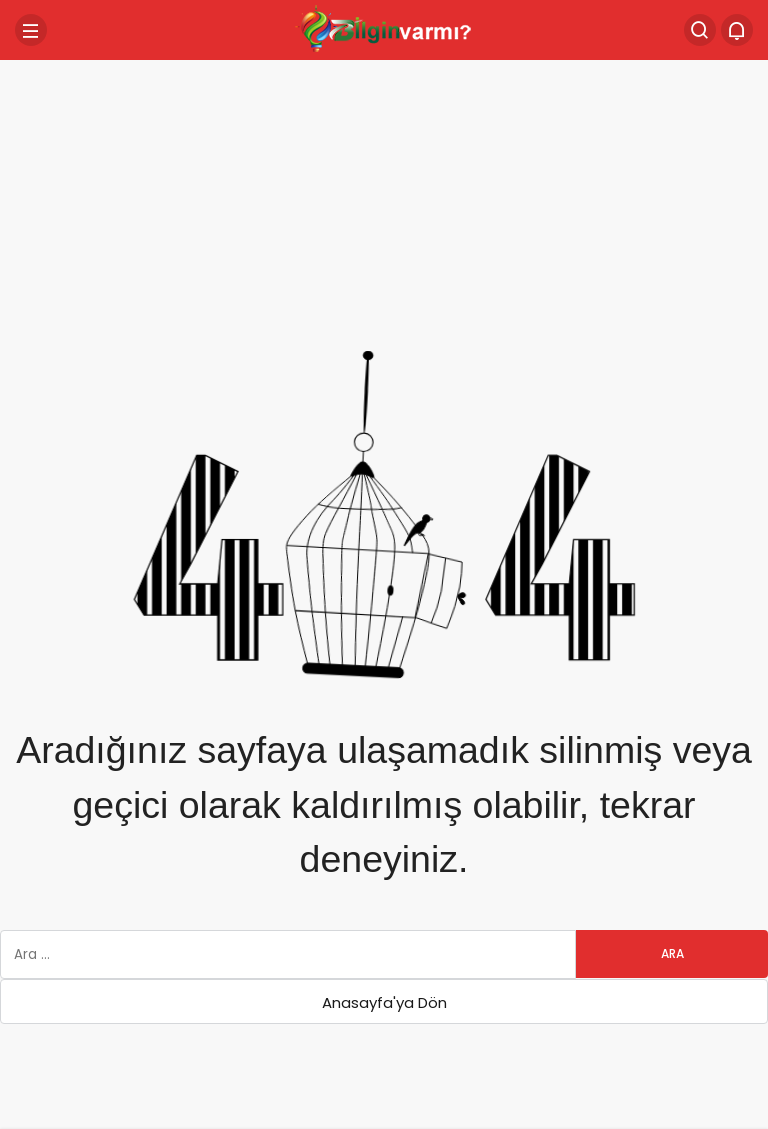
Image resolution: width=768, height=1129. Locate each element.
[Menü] (31, 30)
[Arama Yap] (700, 30)
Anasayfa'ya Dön (384, 1002)
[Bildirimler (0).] (737, 30)
